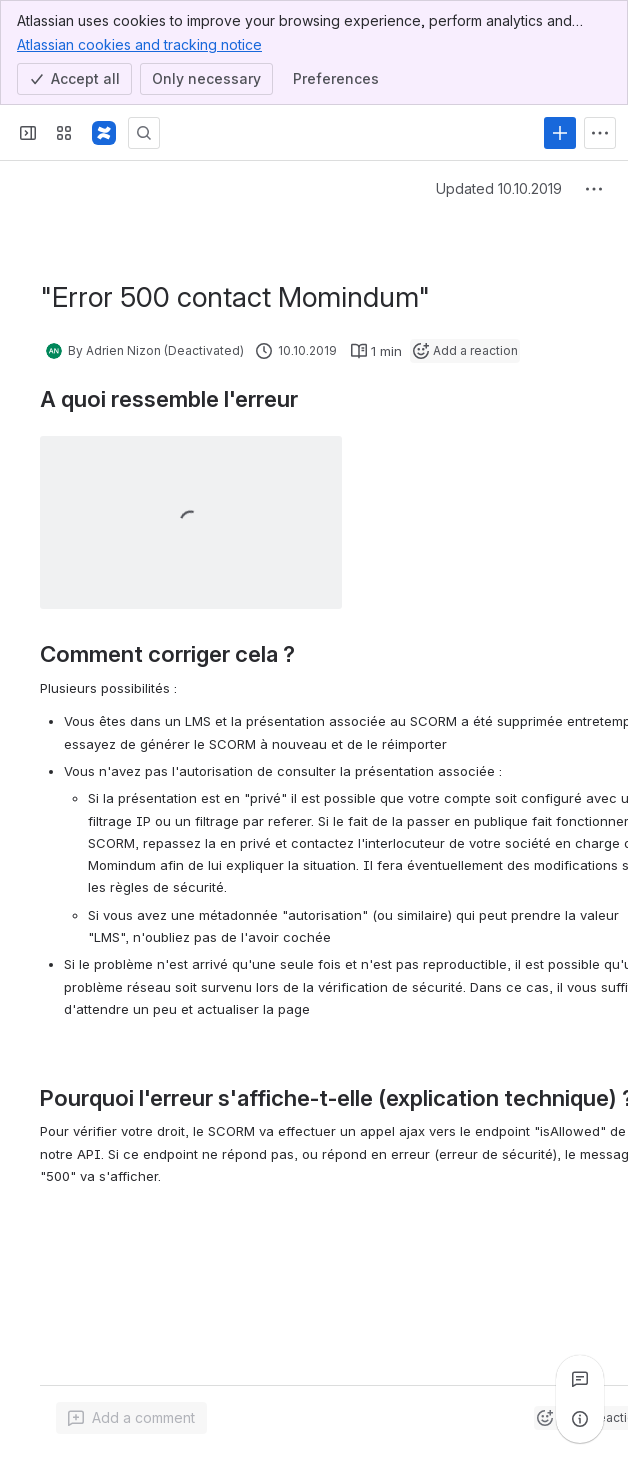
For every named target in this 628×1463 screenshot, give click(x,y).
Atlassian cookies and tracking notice (139, 44)
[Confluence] (104, 133)
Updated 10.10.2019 (499, 188)
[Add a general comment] (131, 1418)
